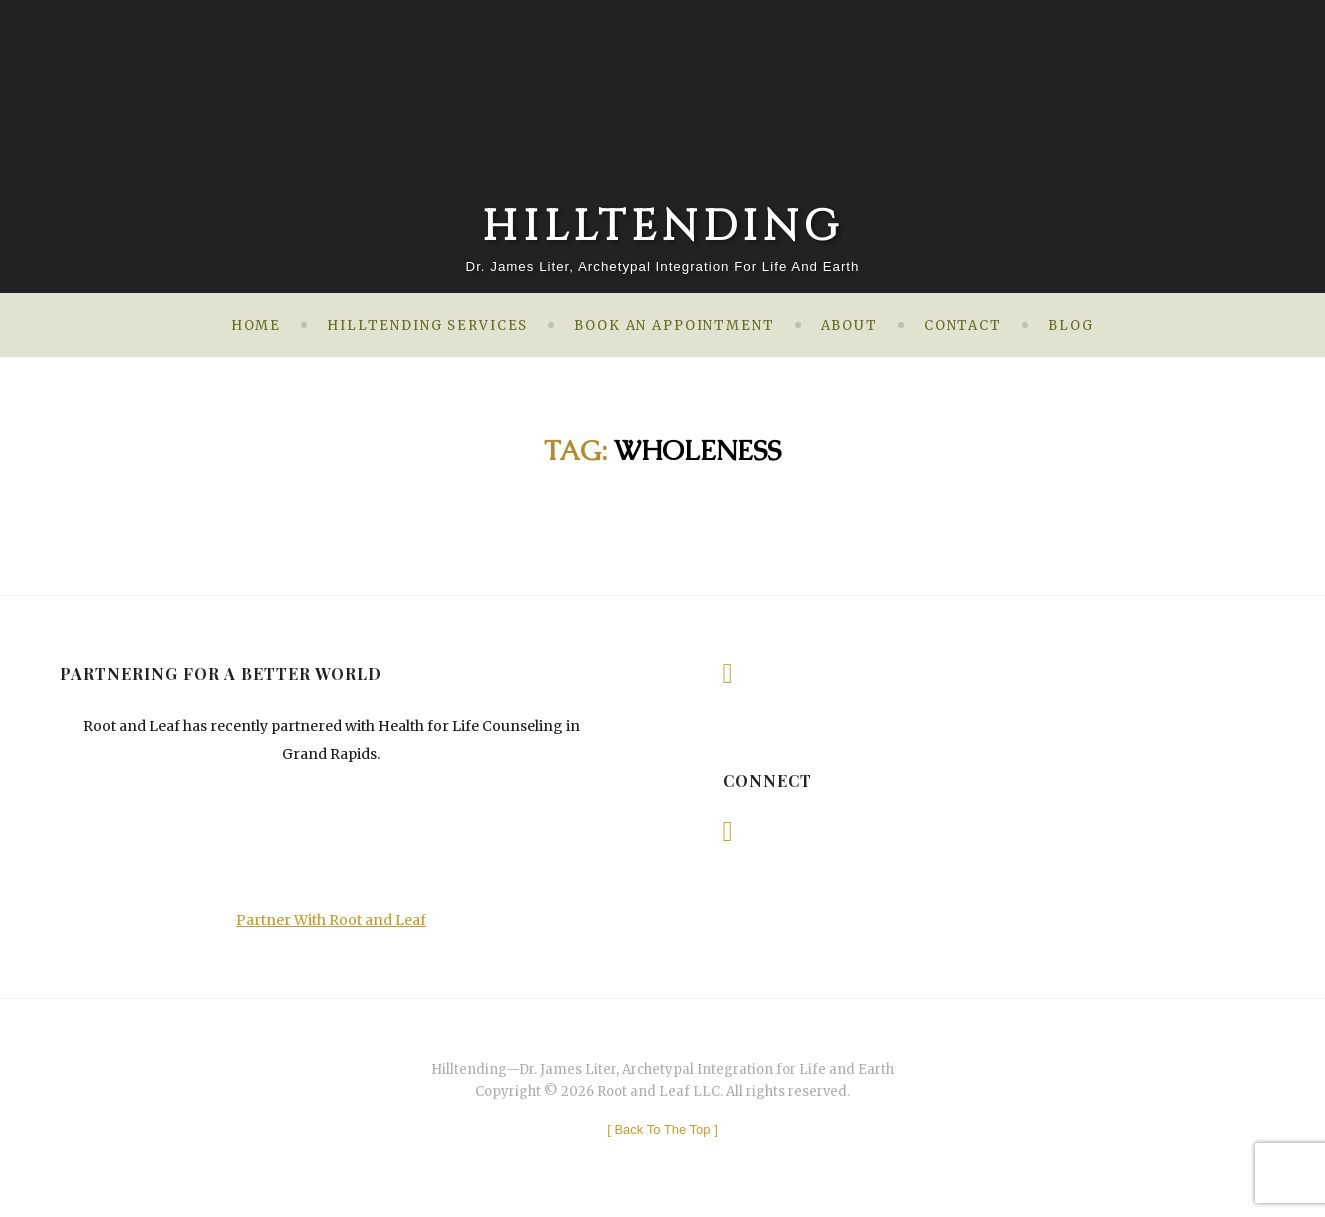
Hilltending (663, 227)
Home (256, 325)
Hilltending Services (427, 325)
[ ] (662, 1129)
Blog (1071, 325)
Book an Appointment (674, 325)
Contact (963, 325)
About (849, 325)
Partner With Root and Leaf (331, 920)
